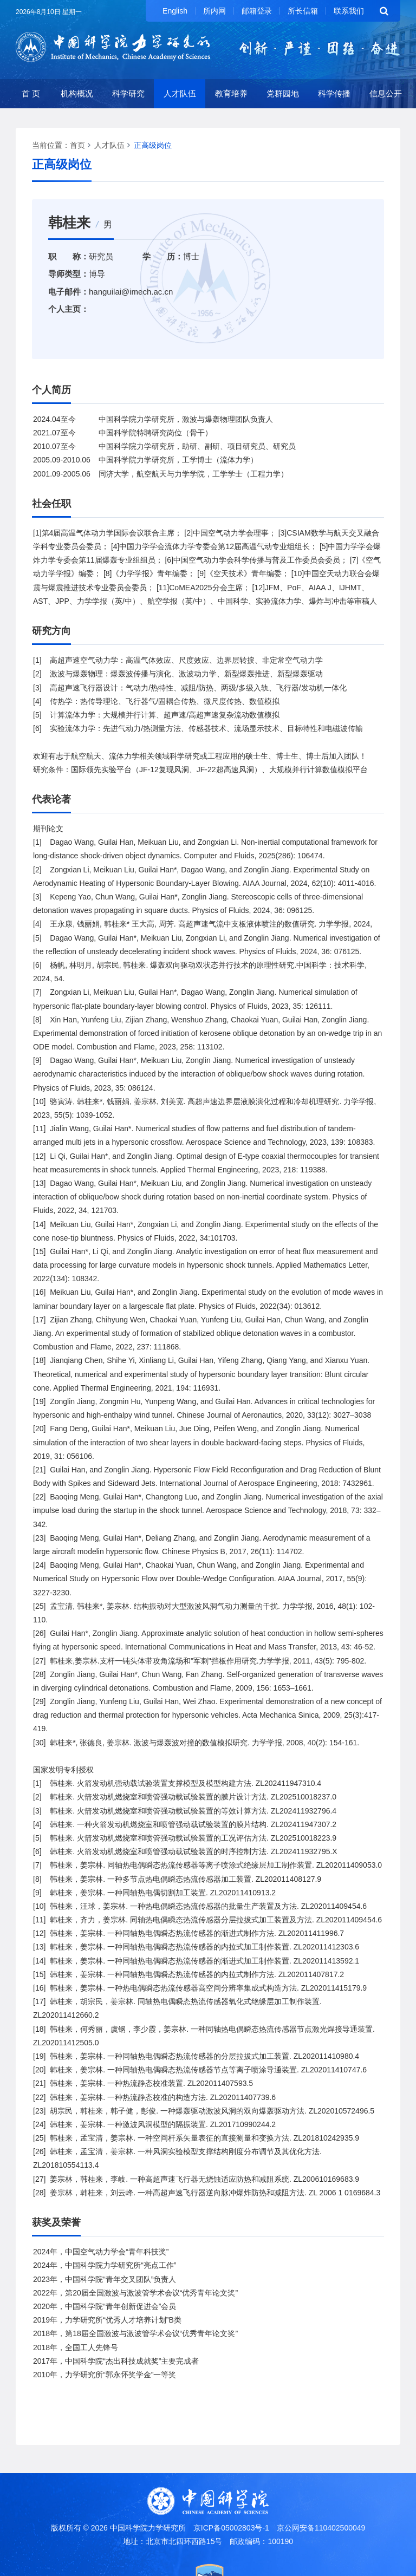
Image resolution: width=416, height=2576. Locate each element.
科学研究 (128, 93)
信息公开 (385, 93)
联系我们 (349, 11)
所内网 (214, 11)
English (174, 11)
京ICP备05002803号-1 (231, 2527)
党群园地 (282, 93)
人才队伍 (180, 93)
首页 (77, 145)
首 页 (31, 93)
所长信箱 (303, 11)
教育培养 (231, 93)
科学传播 (334, 93)
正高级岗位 (153, 145)
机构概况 (77, 93)
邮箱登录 (257, 11)
